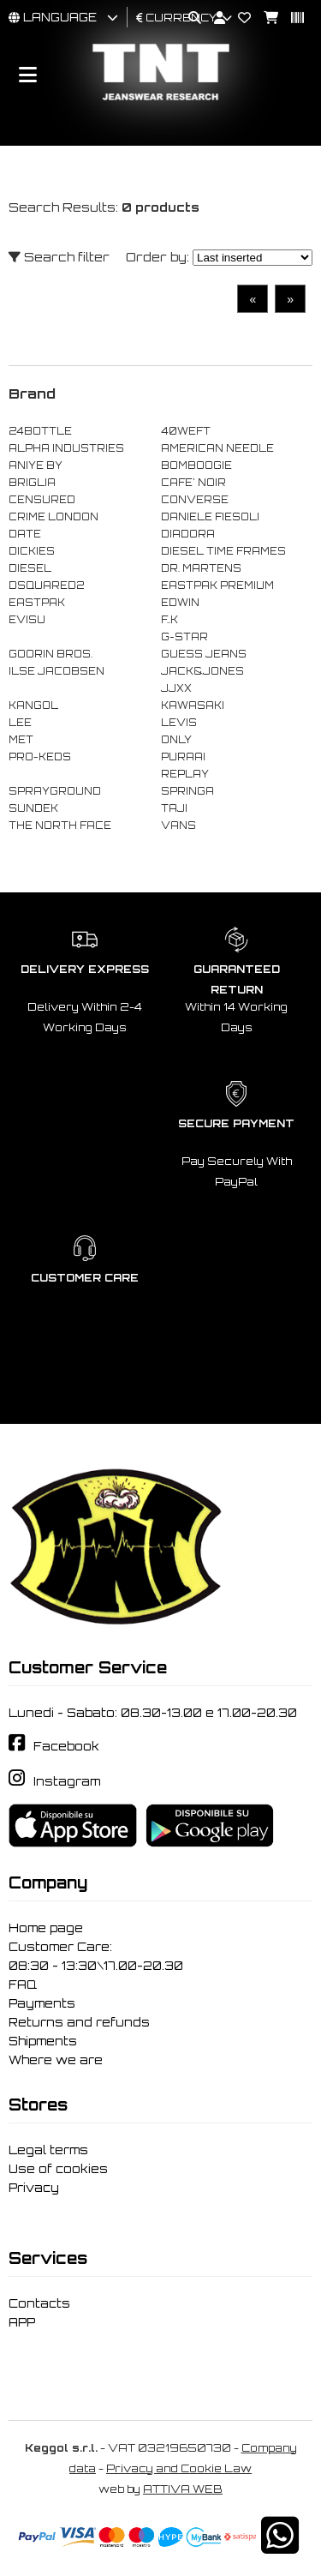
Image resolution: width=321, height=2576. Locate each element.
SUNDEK (33, 808)
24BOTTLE (40, 431)
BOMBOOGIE (196, 465)
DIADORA (188, 534)
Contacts (39, 2303)
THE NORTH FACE (60, 826)
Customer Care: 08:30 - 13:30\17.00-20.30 (96, 1956)
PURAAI (183, 757)
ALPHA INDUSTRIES (66, 448)
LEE (20, 723)
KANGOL (33, 706)
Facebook (66, 1746)
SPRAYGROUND (55, 791)
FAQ (23, 1984)
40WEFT (186, 431)
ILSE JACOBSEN (56, 671)
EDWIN (180, 603)
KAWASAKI (192, 706)
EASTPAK (37, 603)
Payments (42, 2003)
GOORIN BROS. (50, 654)
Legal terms (48, 2150)
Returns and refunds (79, 2022)
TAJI (174, 808)
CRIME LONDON (53, 517)
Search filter (59, 256)
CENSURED (42, 500)
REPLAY (185, 774)
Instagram (66, 1781)
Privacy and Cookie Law (179, 2468)
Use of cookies (58, 2169)
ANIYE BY (35, 465)
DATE (25, 534)
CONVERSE (195, 500)
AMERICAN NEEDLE (217, 448)
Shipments (43, 2041)
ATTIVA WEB (183, 2489)
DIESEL (30, 568)
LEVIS (179, 723)
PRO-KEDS (40, 757)
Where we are (56, 2060)
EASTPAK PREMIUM (217, 585)
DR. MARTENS (201, 568)
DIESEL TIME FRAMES (223, 551)
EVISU (27, 620)
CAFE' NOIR (193, 483)
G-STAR (184, 637)
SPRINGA (187, 791)
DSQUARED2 (46, 585)
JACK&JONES (202, 671)
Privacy (34, 2188)
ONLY (176, 740)
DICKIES (32, 551)
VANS (178, 826)
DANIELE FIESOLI (210, 517)
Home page (46, 1928)
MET (21, 740)
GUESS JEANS (204, 654)
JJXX (176, 688)
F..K (169, 620)
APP (22, 2322)
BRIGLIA (32, 483)
